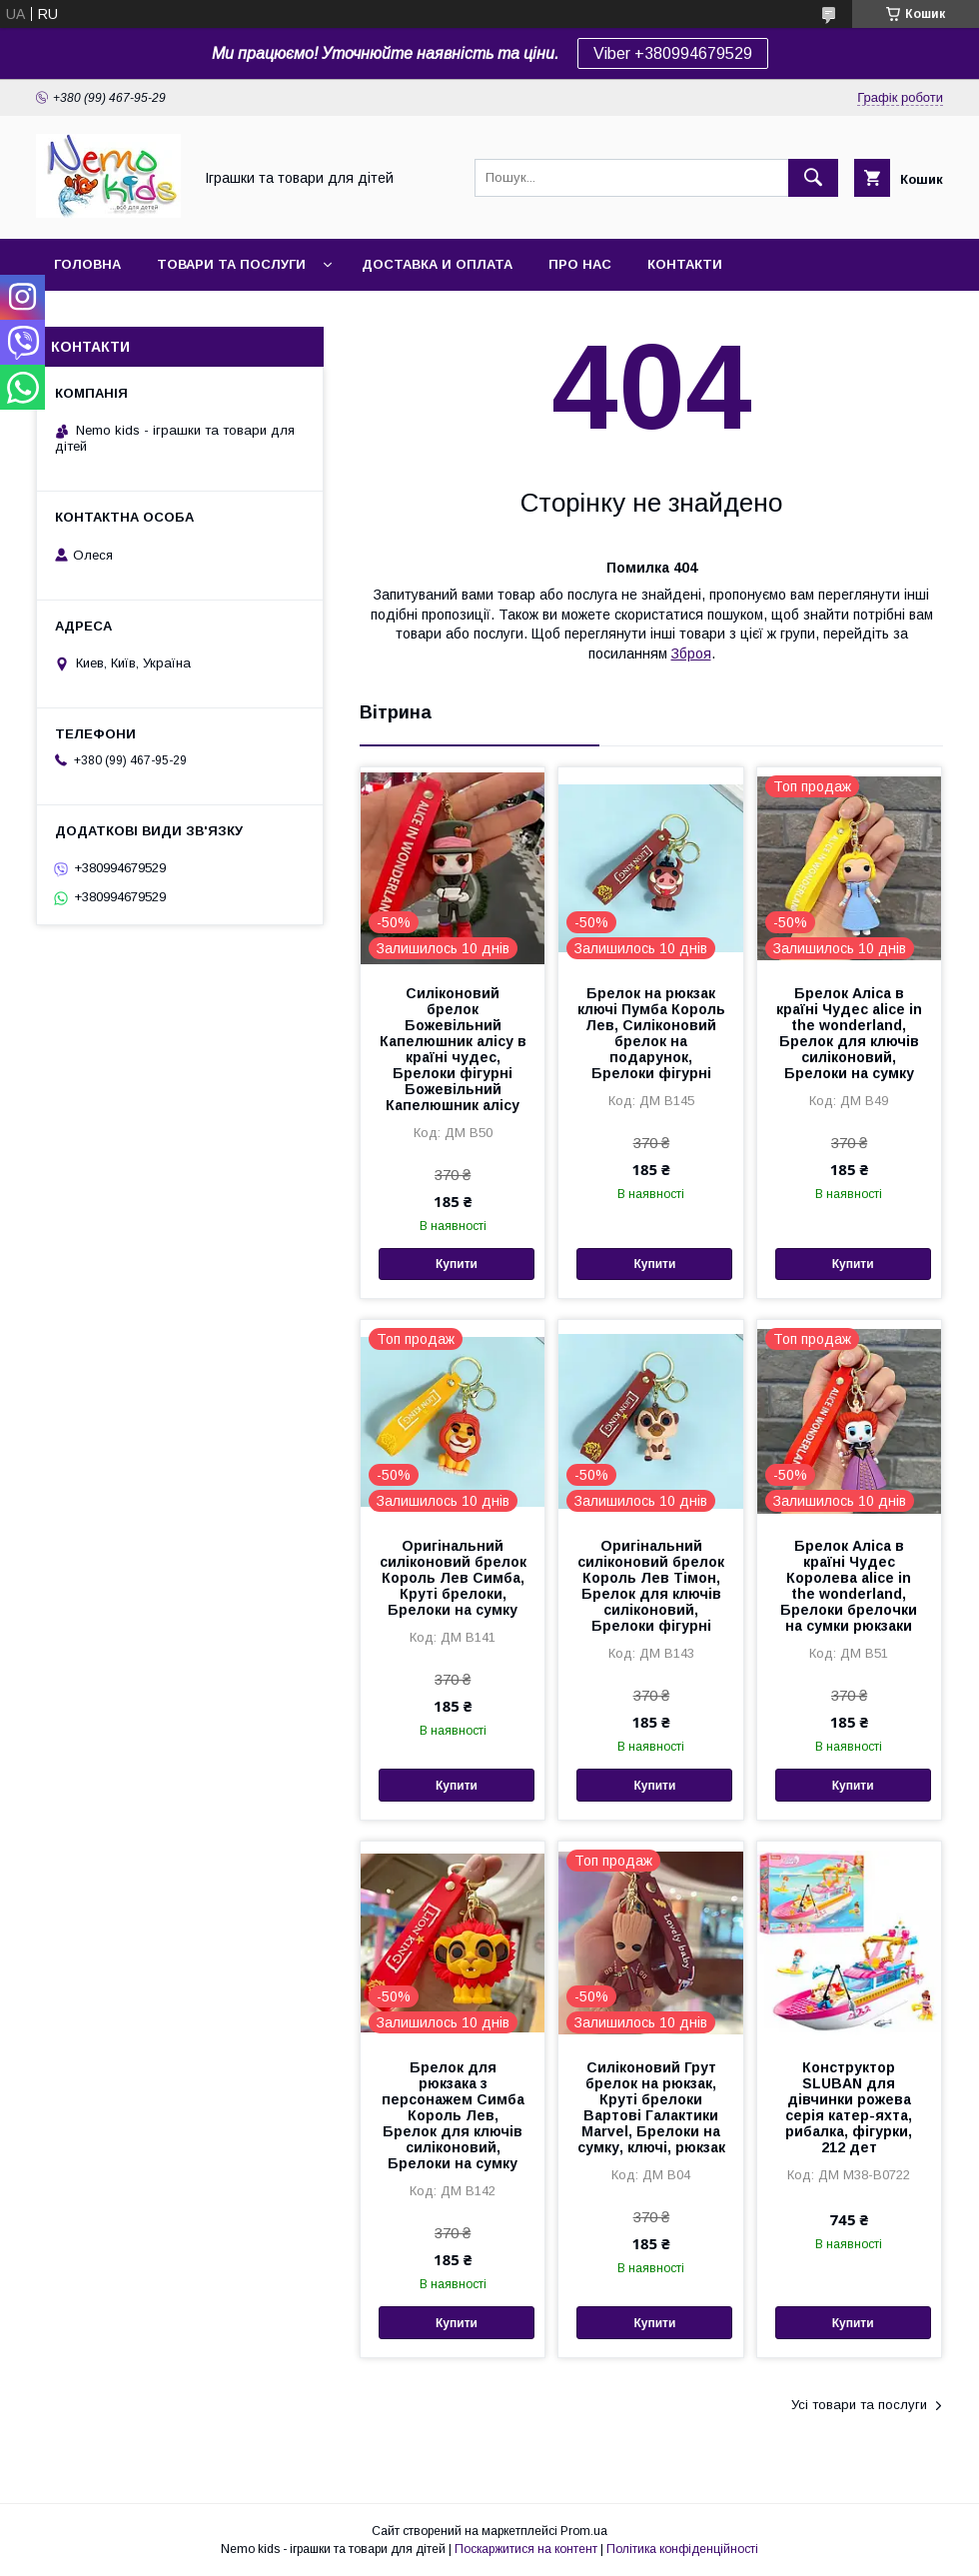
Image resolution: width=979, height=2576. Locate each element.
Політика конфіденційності (682, 2549)
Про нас (579, 264)
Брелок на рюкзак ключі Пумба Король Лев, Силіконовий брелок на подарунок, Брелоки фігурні (651, 1033)
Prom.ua (583, 2531)
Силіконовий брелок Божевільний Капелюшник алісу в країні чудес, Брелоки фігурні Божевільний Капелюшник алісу (453, 1049)
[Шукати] (813, 178)
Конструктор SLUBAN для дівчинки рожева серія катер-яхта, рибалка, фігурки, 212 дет (848, 2107)
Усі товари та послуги (859, 2404)
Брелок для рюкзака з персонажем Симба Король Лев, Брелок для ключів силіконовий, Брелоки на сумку (453, 2115)
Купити (457, 1264)
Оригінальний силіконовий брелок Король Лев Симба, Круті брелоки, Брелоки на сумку (453, 1578)
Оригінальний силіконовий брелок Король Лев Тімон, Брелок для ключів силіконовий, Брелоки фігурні (650, 1586)
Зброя (691, 653)
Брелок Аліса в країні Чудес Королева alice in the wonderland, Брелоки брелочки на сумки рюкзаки (848, 1586)
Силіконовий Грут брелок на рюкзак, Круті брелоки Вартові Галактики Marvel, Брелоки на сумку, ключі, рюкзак (651, 2107)
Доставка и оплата (437, 264)
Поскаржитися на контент (526, 2549)
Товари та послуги (231, 264)
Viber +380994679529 (672, 53)
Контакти (684, 264)
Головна (87, 264)
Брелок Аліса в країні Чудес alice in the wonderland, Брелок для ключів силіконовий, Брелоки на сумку (849, 1033)
